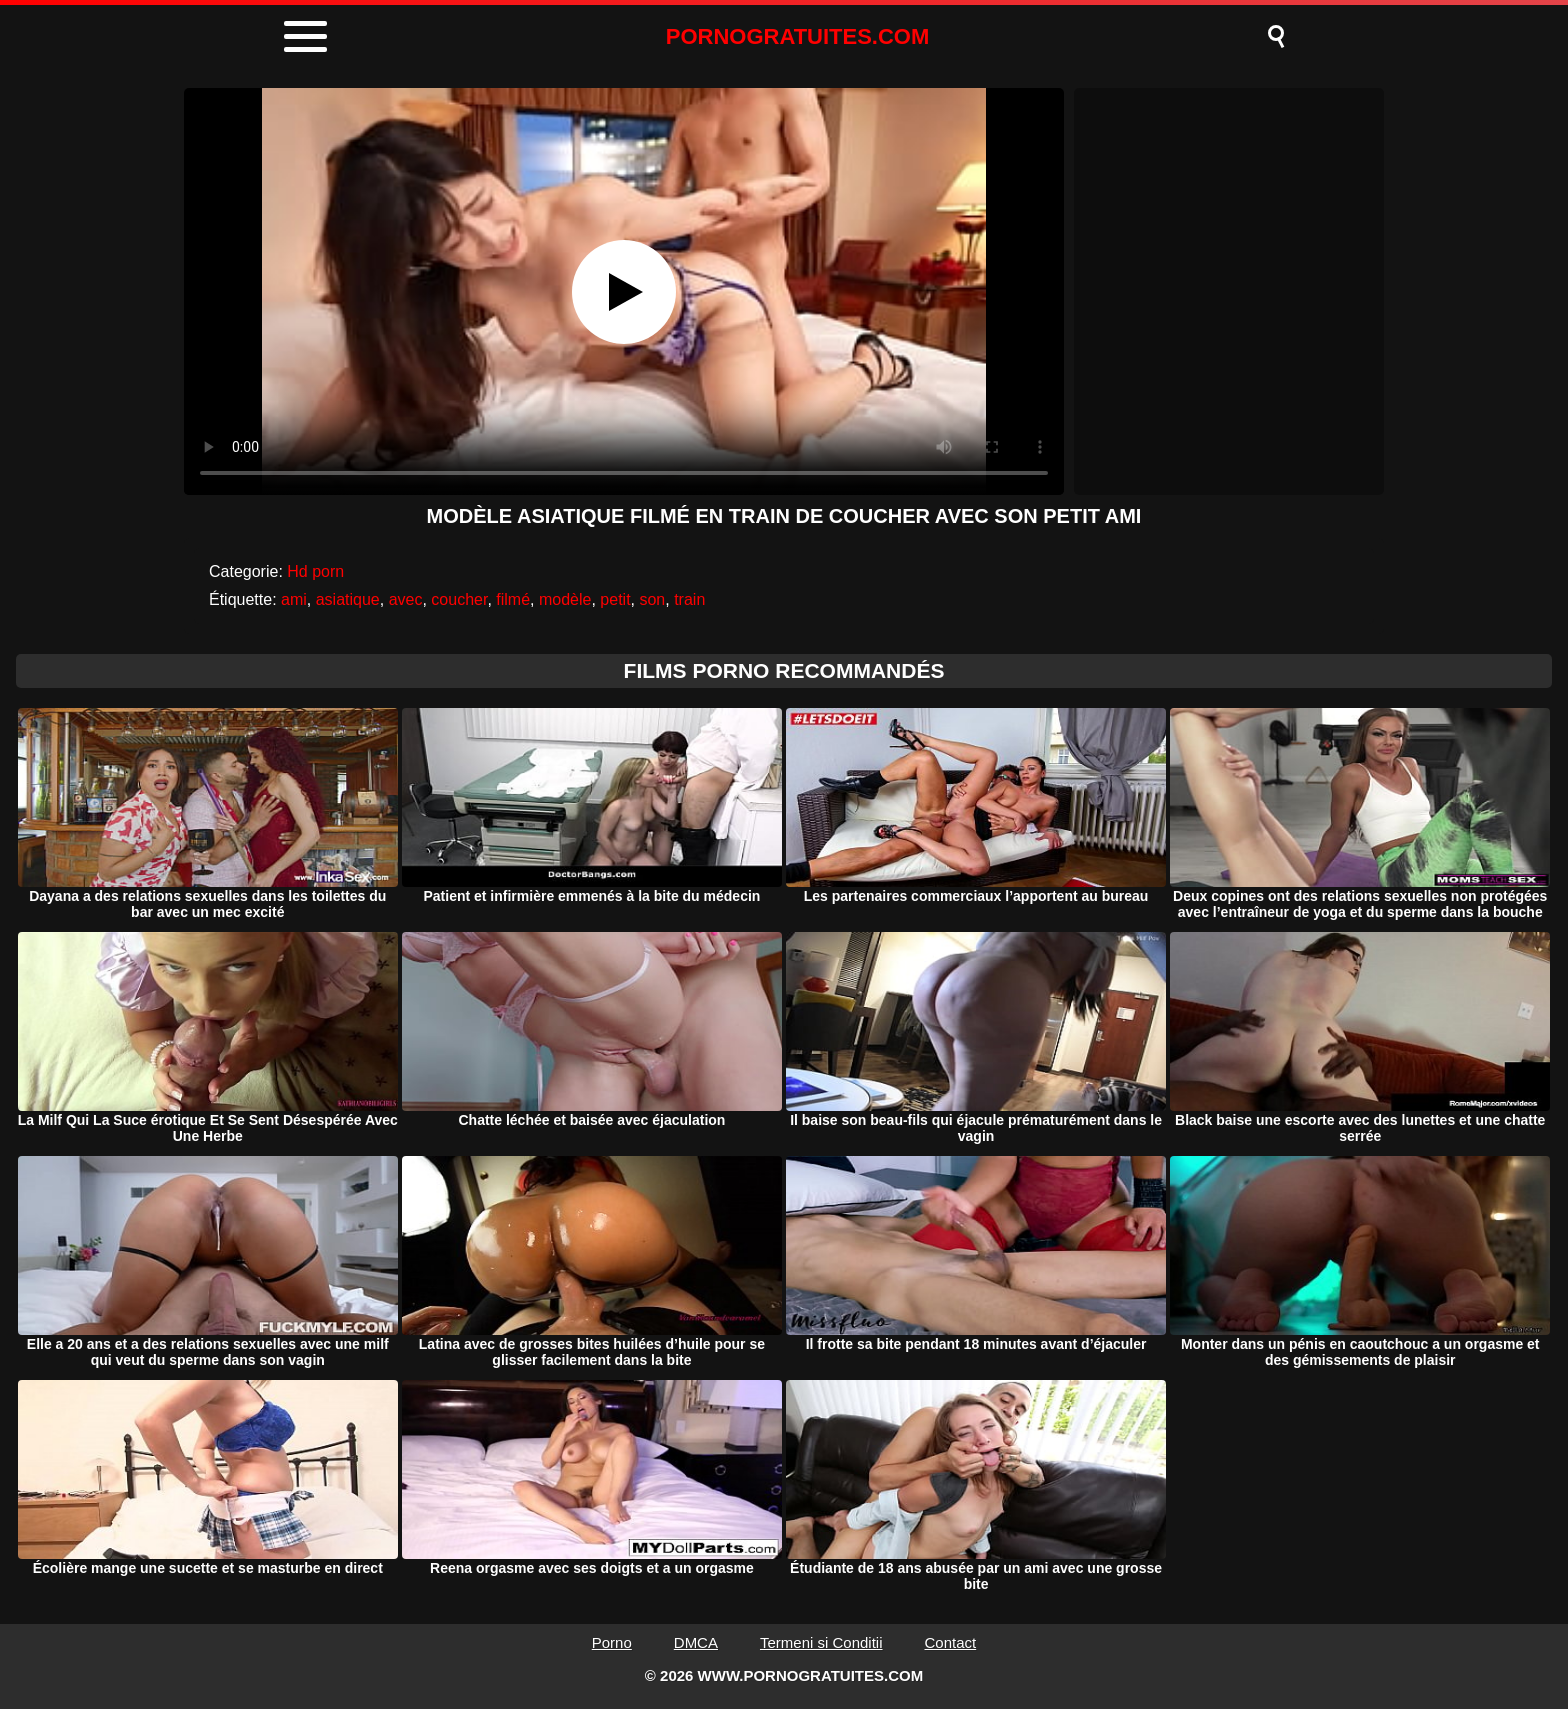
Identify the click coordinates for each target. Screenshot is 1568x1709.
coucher (459, 599)
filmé (513, 599)
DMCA (696, 1642)
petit (615, 599)
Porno (612, 1642)
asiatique (348, 599)
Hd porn (315, 571)
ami (294, 599)
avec (406, 599)
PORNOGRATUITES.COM (798, 36)
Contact (951, 1642)
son (652, 599)
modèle (565, 599)
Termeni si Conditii (821, 1642)
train (689, 599)
